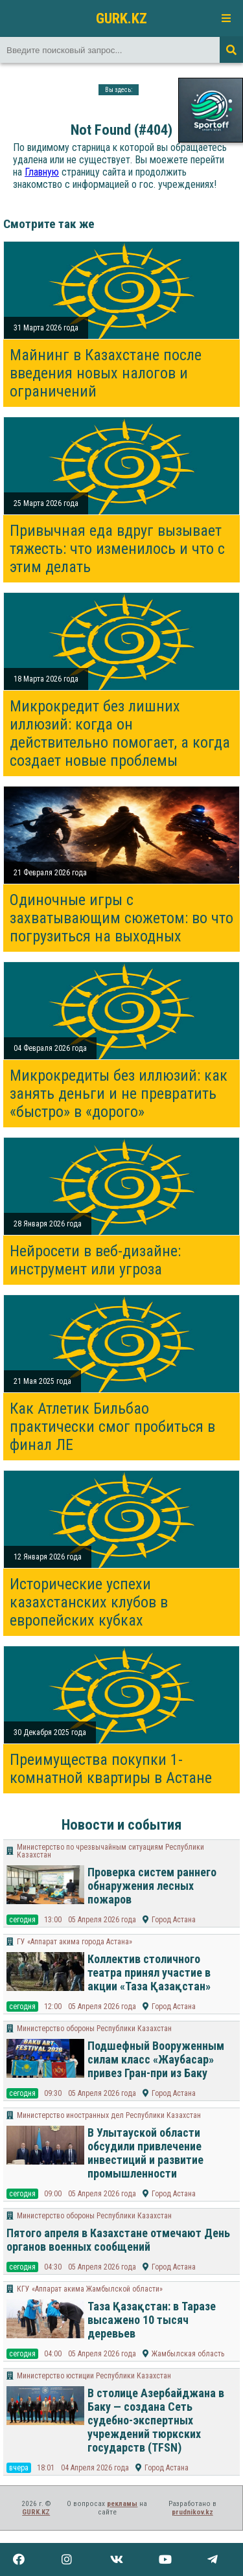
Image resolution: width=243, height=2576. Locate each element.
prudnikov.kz (192, 2512)
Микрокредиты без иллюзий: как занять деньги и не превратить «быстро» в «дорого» (118, 1093)
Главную (42, 172)
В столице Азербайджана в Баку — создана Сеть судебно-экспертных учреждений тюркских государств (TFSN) (155, 2420)
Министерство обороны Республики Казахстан (94, 2028)
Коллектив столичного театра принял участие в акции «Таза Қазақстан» (149, 1972)
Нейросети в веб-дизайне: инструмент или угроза (95, 1260)
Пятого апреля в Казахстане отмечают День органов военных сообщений (118, 2239)
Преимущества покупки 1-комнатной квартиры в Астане (111, 1769)
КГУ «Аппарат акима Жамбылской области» (90, 2289)
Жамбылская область (188, 2354)
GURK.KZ (121, 18)
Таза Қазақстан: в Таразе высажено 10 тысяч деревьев (151, 2319)
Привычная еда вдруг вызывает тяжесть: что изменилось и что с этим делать (117, 549)
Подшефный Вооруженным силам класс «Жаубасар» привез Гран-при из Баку (155, 2059)
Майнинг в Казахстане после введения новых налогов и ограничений (106, 373)
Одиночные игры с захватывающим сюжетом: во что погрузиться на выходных (121, 918)
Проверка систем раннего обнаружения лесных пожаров (151, 1885)
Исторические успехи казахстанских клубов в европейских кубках (89, 1602)
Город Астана (174, 1920)
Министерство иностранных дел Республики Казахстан (109, 2115)
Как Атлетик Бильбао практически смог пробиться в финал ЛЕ (112, 1426)
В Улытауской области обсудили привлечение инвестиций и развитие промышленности (145, 2153)
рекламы (122, 2504)
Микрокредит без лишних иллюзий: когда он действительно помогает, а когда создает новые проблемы (120, 733)
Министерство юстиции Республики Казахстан (94, 2376)
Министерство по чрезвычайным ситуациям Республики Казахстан (110, 1851)
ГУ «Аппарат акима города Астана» (74, 1942)
